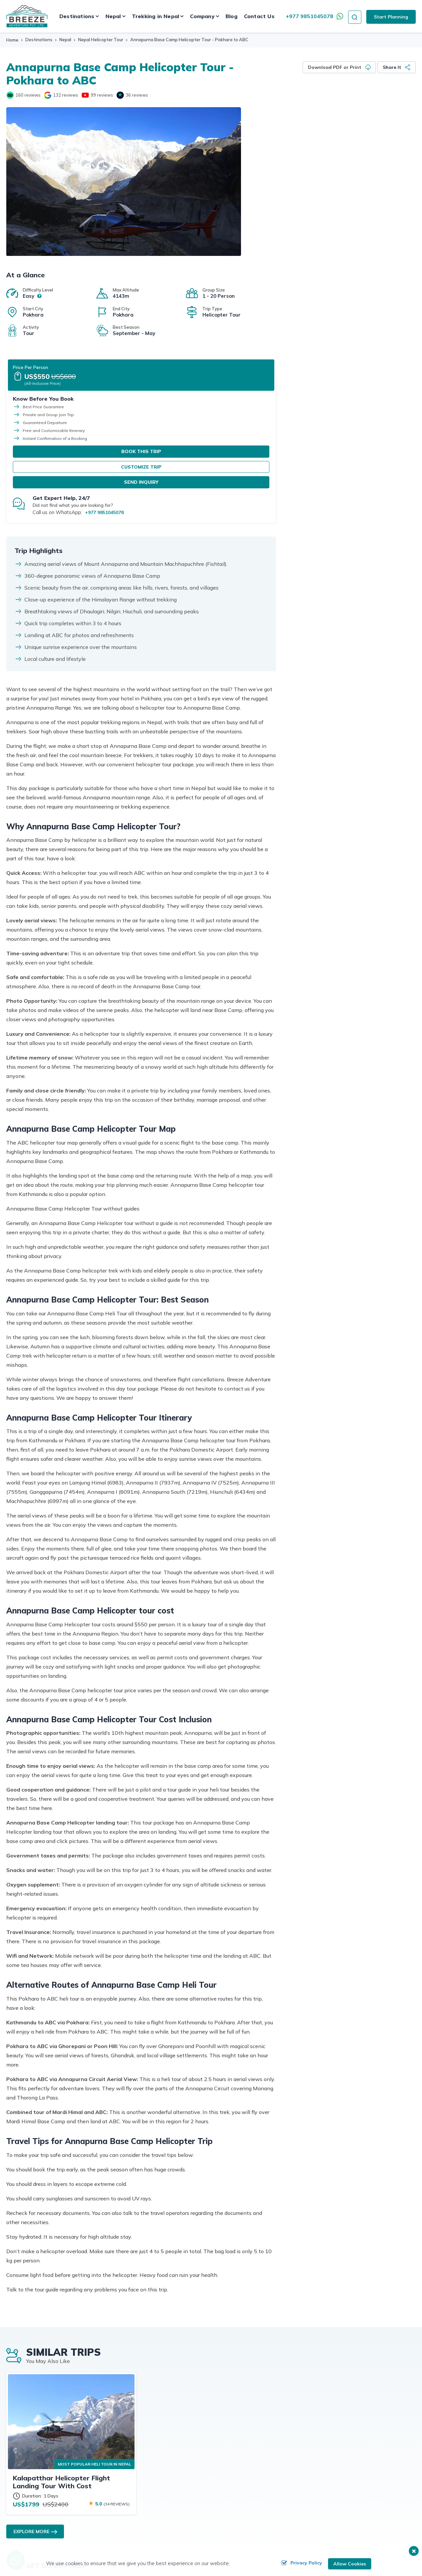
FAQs (151, 2456)
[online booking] (51, 2550)
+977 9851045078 (309, 16)
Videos (339, 2435)
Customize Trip (351, 377)
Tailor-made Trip (350, 2424)
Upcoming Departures (355, 2413)
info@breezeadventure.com (49, 2461)
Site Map (248, 2456)
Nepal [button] (113, 16)
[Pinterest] (73, 2488)
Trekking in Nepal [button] (155, 16)
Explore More (31, 2348)
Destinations (38, 39)
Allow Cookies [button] (348, 2564)
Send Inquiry (351, 392)
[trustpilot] (120, 94)
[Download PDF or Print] (339, 67)
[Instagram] (46, 2488)
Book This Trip (351, 361)
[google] (47, 94)
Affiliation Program (166, 2424)
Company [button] (202, 16)
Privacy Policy (300, 2563)
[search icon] (354, 16)
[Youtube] (85, 94)
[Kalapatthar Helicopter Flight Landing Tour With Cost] (71, 2238)
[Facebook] (20, 2488)
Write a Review (255, 2446)
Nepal (65, 39)
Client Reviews (161, 2446)
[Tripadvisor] (10, 94)
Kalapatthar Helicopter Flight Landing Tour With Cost (61, 2298)
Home (12, 40)
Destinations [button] (76, 16)
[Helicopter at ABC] (123, 181)
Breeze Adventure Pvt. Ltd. (314, 2549)
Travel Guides (254, 2413)
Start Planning (391, 17)
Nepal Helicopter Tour (100, 39)
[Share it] (396, 67)
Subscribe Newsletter (169, 2435)
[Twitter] (33, 2488)
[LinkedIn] (60, 2488)
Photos (247, 2435)
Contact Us (259, 16)
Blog (231, 16)
